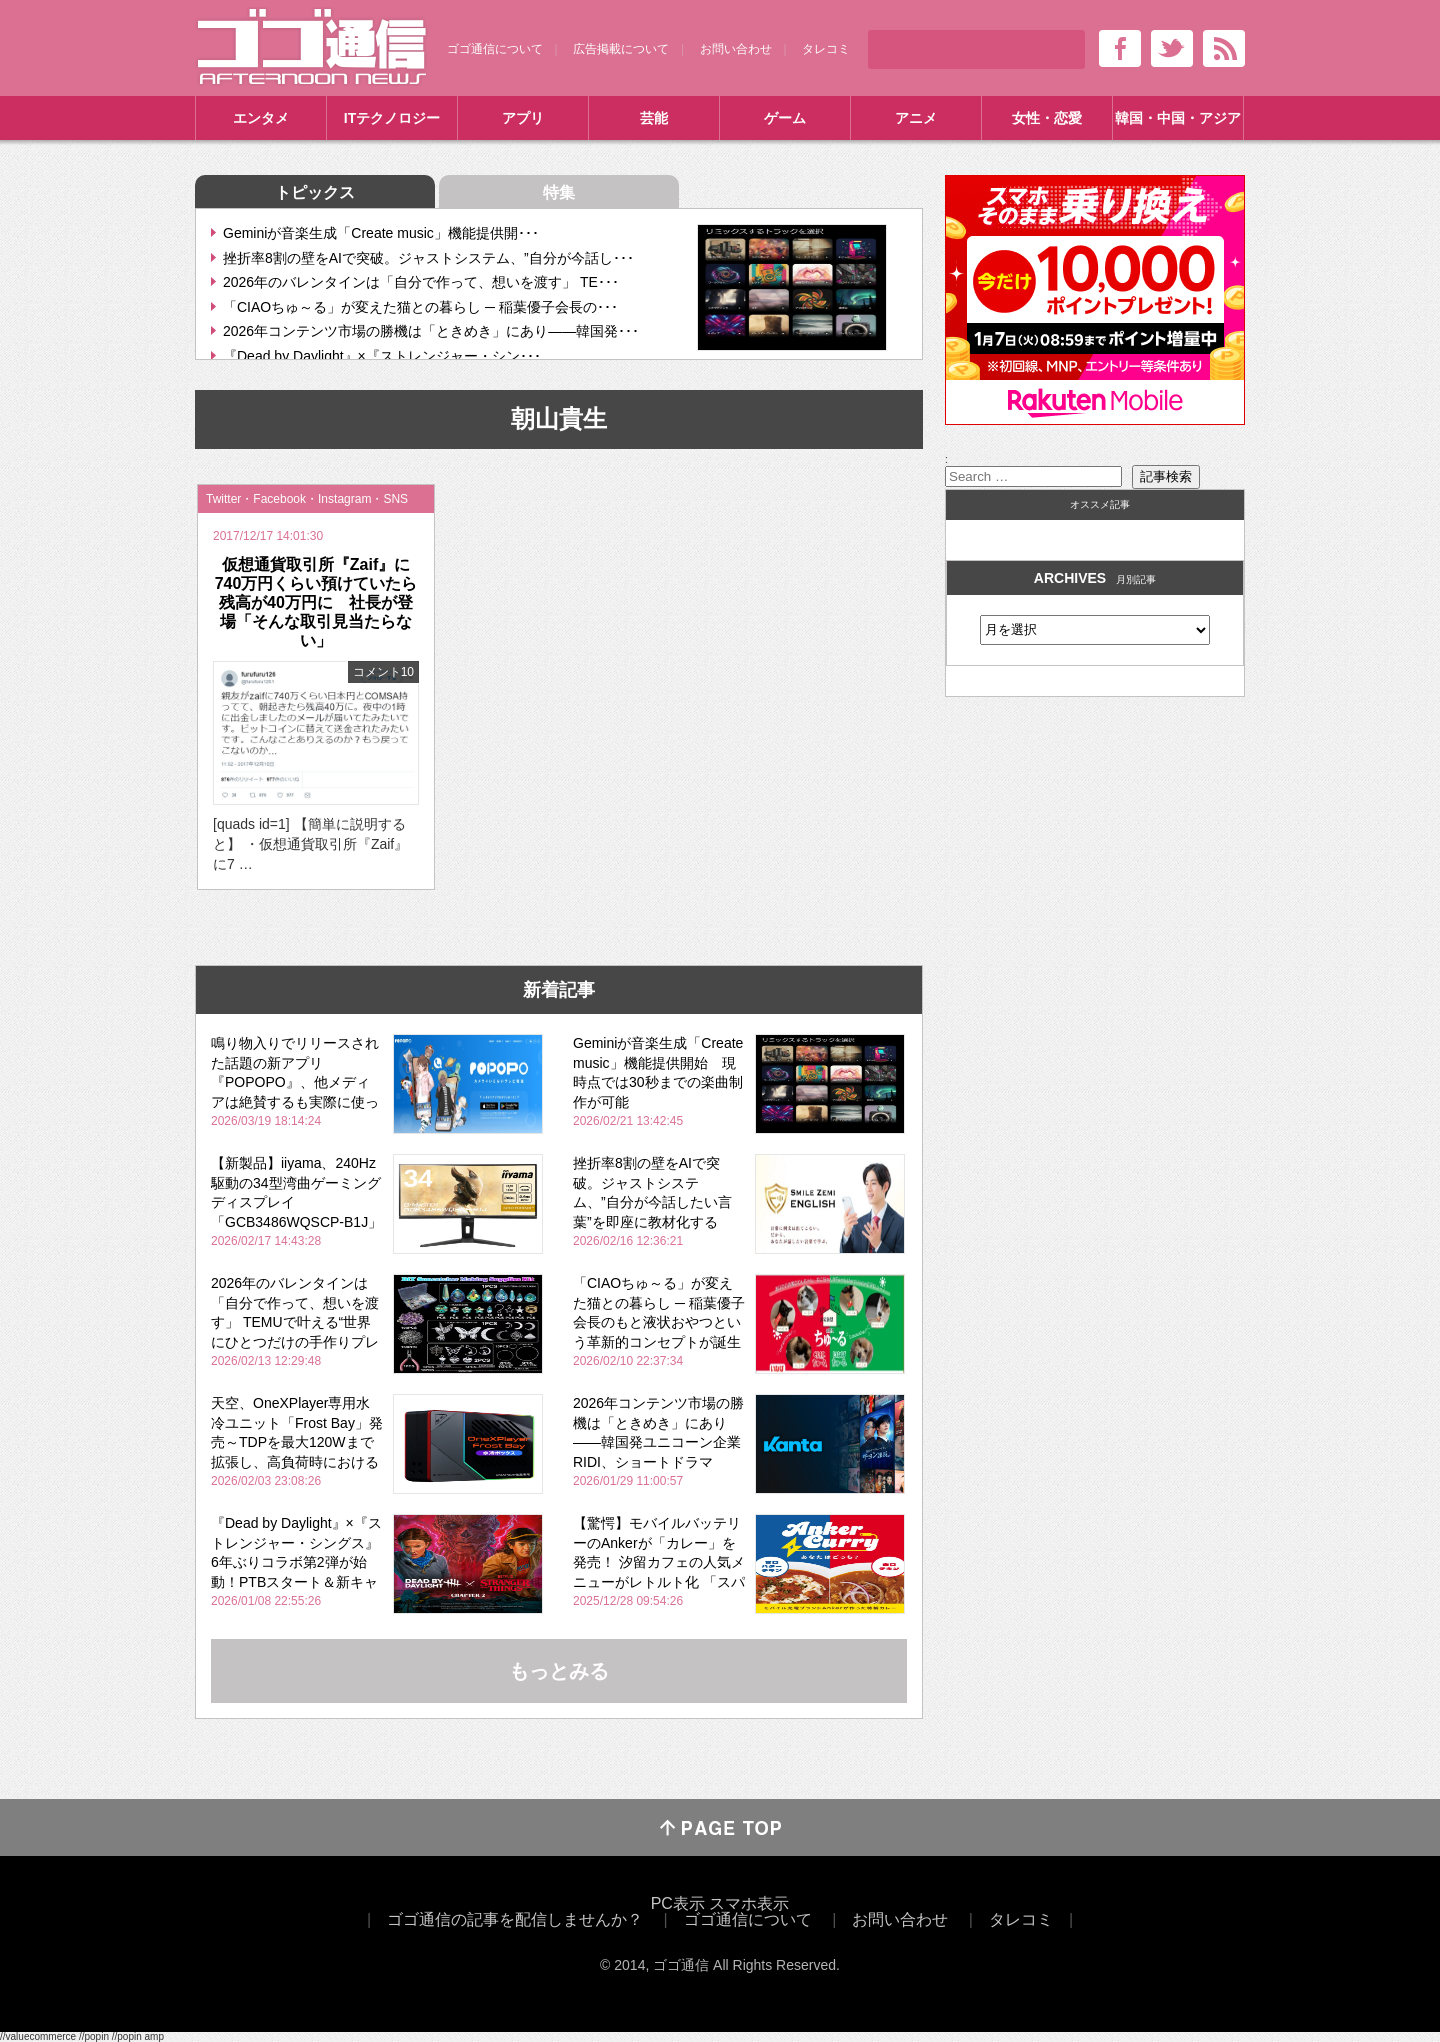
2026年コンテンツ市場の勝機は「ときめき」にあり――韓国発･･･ (431, 331)
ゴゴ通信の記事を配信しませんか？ (515, 1919)
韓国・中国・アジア (1178, 118)
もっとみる (559, 1671)
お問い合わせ (736, 49)
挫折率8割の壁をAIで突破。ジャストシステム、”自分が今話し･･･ (428, 258)
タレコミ (826, 49)
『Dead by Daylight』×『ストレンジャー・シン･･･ (382, 356)
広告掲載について (621, 49)
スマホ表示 (749, 1903)
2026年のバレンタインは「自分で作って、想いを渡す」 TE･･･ (421, 282)
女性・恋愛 (1047, 118)
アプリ (523, 118)
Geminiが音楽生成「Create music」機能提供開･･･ (381, 233)
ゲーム (785, 118)
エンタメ (261, 118)
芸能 (654, 118)
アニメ (916, 118)
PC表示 (678, 1903)
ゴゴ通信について (495, 49)
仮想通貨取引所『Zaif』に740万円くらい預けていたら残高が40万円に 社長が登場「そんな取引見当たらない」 (316, 603)
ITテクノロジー (392, 118)
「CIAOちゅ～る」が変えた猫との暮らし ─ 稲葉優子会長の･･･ (420, 307)
